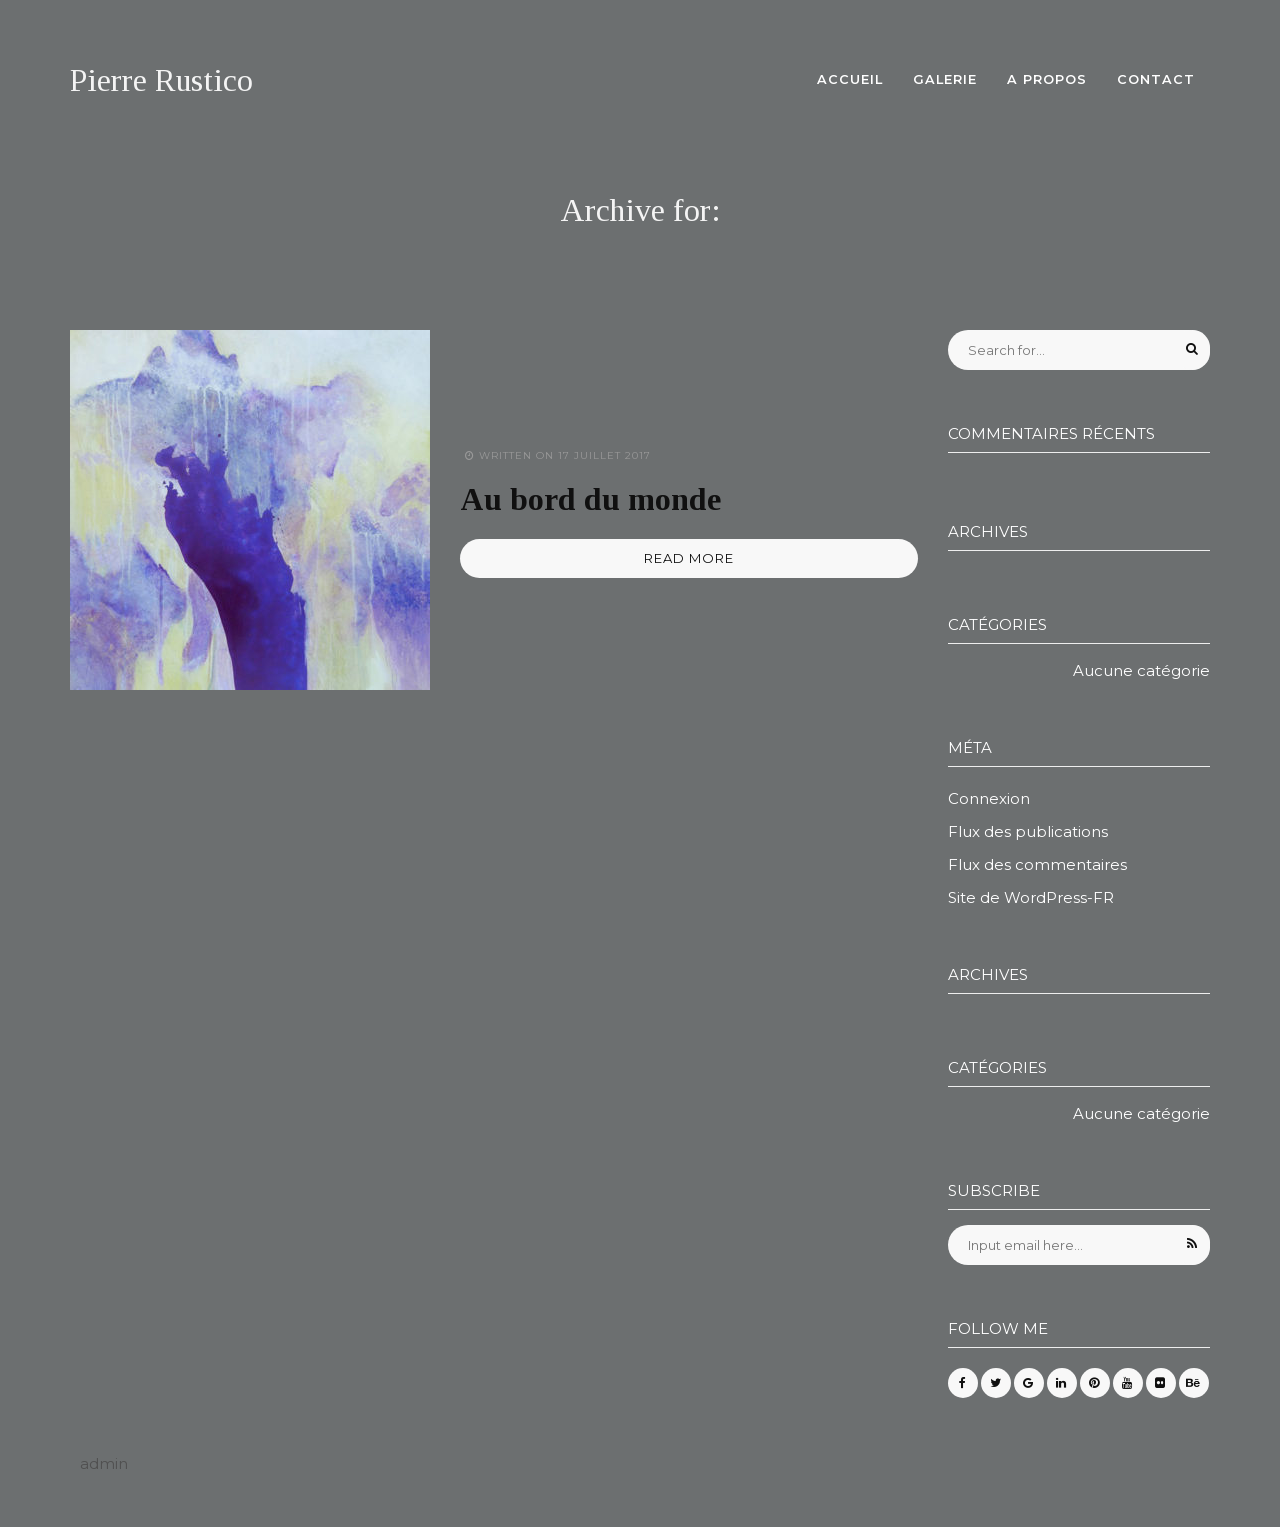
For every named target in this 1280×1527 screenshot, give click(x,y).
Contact (1156, 79)
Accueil (850, 79)
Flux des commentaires (1037, 864)
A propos (1047, 79)
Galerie (945, 79)
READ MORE (689, 558)
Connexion (989, 798)
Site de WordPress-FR (1031, 897)
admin (104, 1463)
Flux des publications (1028, 831)
